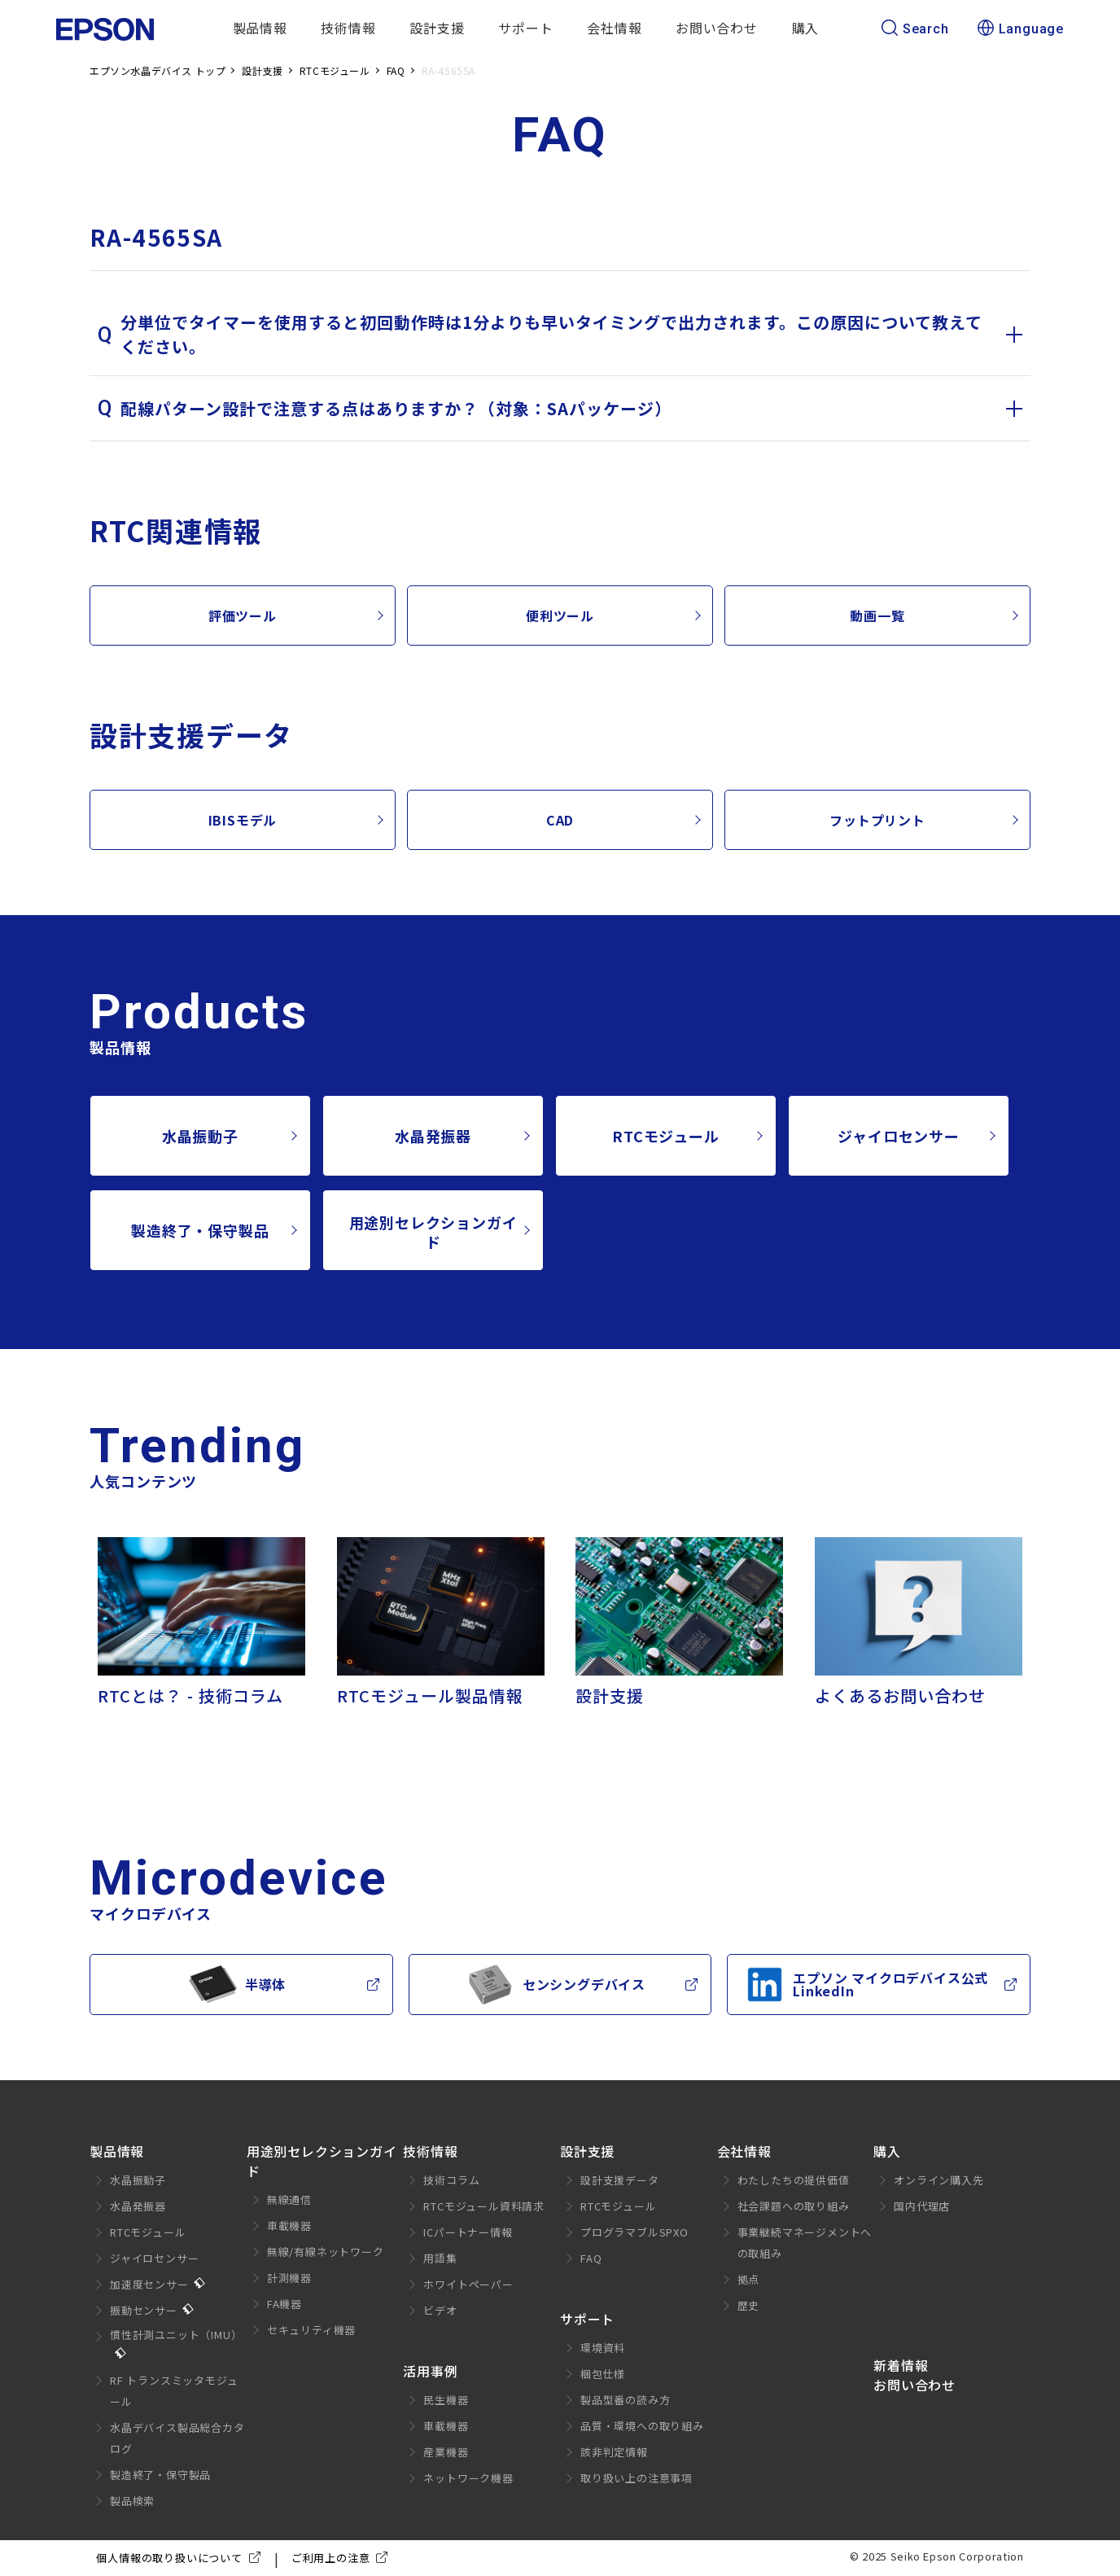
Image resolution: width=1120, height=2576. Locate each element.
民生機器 (445, 2399)
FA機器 (284, 2303)
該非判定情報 (614, 2452)
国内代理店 (922, 2206)
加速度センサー (149, 2284)
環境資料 (602, 2347)
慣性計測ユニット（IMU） (176, 2334)
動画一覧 (877, 615)
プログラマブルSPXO (634, 2232)
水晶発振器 (433, 1135)
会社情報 (614, 27)
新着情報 (900, 2365)
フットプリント (877, 820)
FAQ (591, 2258)
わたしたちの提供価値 (793, 2180)
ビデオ (440, 2310)
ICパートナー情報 (467, 2232)
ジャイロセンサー (898, 1135)
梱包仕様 (602, 2373)
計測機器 (289, 2277)
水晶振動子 (200, 1135)
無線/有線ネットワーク (325, 2251)
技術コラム (451, 2180)
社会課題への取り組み (793, 2206)
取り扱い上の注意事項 (636, 2478)
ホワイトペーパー (468, 2284)
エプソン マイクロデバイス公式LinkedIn (866, 1984)
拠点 (748, 2279)
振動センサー (143, 2310)
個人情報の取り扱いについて (181, 2558)
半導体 (237, 1984)
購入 (806, 27)
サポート (525, 27)
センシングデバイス (555, 1984)
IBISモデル (243, 820)
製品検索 (132, 2500)
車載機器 (289, 2225)
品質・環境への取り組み (642, 2426)
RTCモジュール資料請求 (484, 2206)
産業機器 (445, 2452)
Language (1021, 29)
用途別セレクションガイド (433, 1231)
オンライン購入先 (938, 2180)
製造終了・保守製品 (200, 1230)
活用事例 (430, 2371)
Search (915, 29)
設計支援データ (619, 2180)
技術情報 (348, 27)
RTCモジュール (665, 1135)
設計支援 (436, 27)
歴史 (748, 2305)
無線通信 (289, 2199)
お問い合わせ (717, 27)
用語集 (440, 2258)
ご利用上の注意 (343, 2558)
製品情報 (260, 27)
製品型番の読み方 (625, 2399)
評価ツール (242, 615)
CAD (560, 820)
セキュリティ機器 (311, 2329)
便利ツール (560, 615)
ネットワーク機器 (468, 2478)
